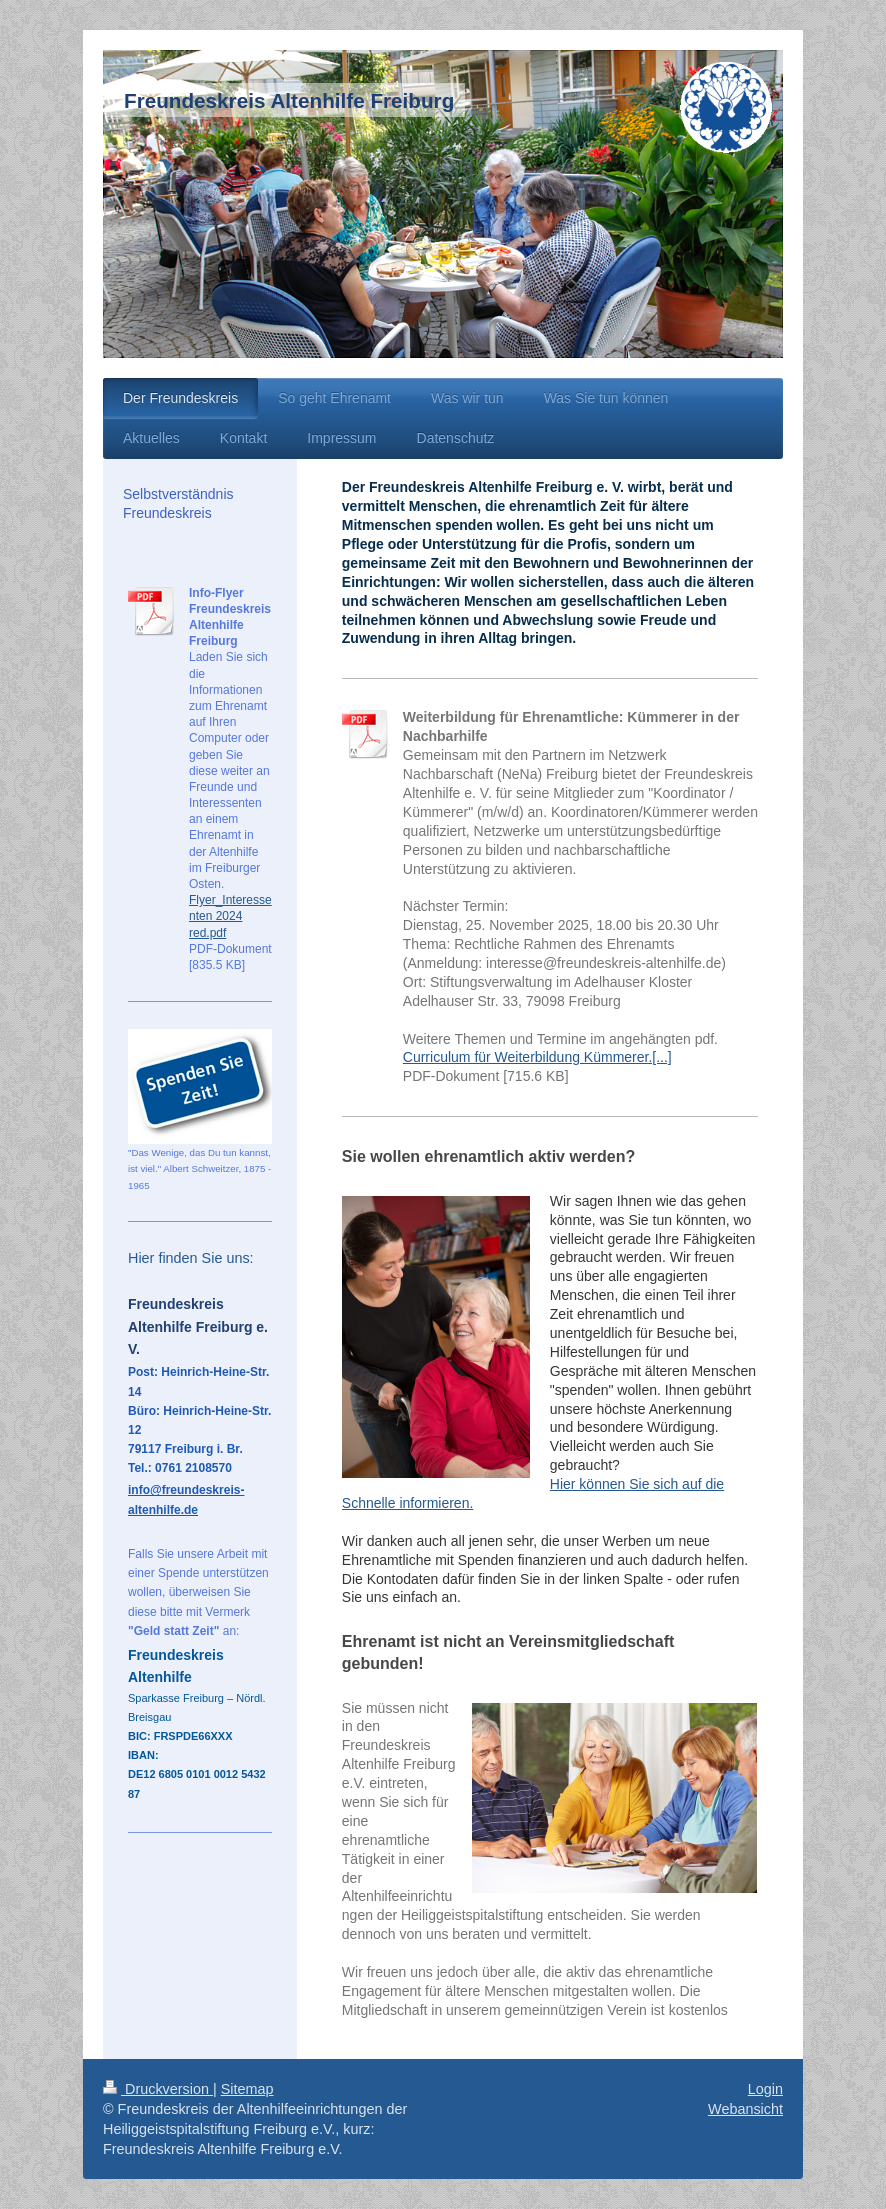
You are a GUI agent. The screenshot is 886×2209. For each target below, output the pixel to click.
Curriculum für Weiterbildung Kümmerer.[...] (537, 1057)
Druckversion (158, 2089)
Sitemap (247, 2089)
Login (765, 2089)
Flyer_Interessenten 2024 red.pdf (230, 916)
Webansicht (745, 2109)
